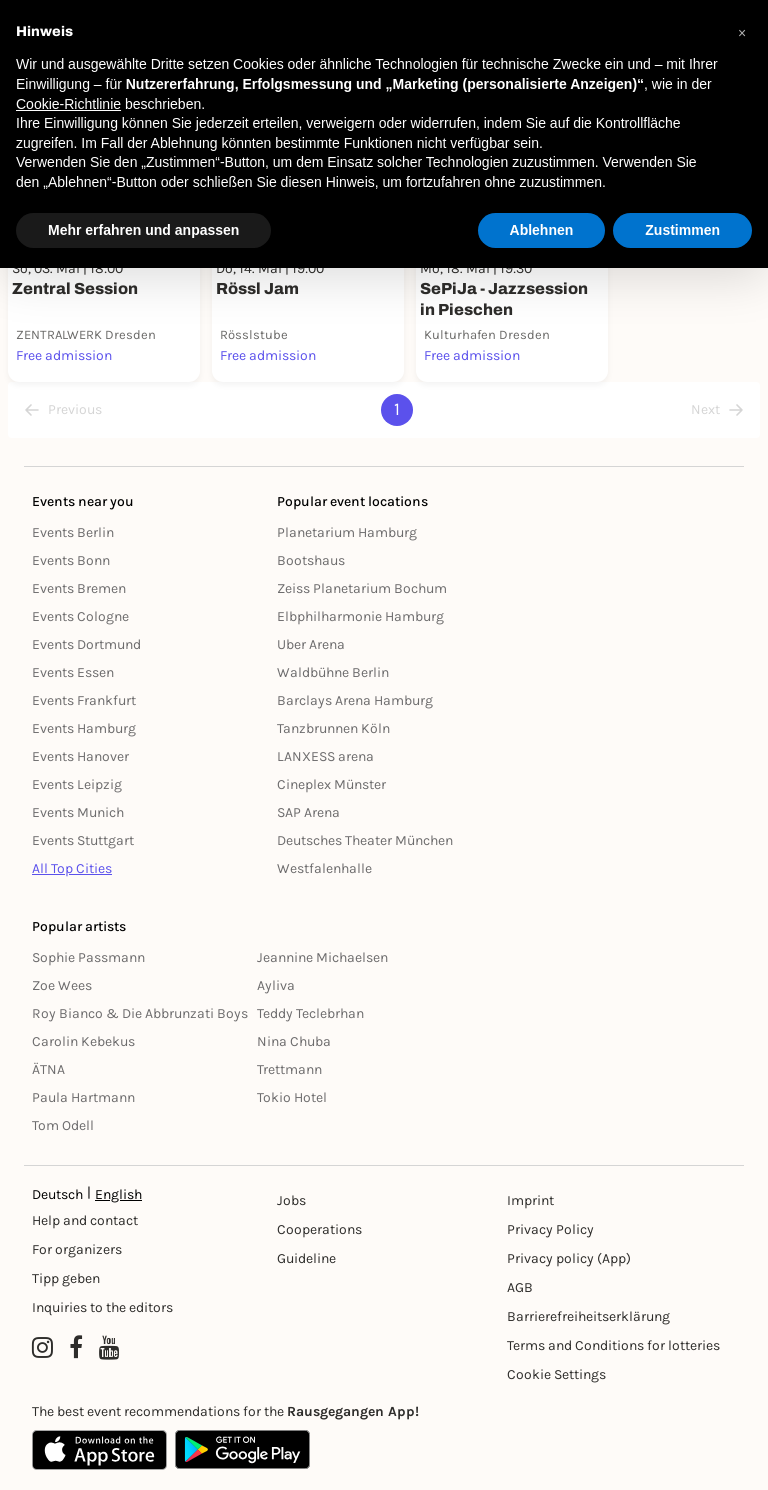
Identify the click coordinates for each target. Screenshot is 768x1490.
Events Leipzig (77, 784)
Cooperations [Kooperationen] (319, 1229)
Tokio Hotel (292, 1097)
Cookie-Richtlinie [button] (68, 104)
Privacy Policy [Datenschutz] (550, 1229)
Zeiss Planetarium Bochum (362, 588)
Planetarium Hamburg (347, 532)
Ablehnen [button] (542, 230)
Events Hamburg (84, 728)
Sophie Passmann (88, 957)
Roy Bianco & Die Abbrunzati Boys (140, 1013)
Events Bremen (79, 588)
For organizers (77, 1249)
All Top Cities (72, 868)
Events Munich (78, 812)
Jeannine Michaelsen (322, 957)
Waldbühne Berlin (333, 672)
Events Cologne (80, 616)
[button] (742, 32)
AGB (520, 1287)
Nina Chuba (294, 1041)
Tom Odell (63, 1125)
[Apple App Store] (99, 1450)
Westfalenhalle (324, 868)
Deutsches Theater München (365, 840)
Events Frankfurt (84, 700)
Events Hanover (80, 756)
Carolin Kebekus (83, 1041)
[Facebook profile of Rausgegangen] (76, 1348)
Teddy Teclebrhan (310, 1013)
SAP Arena (308, 812)
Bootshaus (311, 560)
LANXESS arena (325, 756)
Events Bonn (71, 560)
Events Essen (73, 672)
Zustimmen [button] (682, 230)
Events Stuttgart (83, 840)
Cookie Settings (556, 1374)
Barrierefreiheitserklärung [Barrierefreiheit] (588, 1316)
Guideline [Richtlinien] (306, 1258)
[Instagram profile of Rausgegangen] (42, 1348)
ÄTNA (48, 1069)
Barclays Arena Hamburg (355, 700)
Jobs (291, 1200)
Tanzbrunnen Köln (333, 728)
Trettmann (289, 1069)
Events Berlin (73, 532)
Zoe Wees (62, 985)
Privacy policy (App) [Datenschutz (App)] (569, 1258)
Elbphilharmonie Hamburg (360, 616)
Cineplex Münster (331, 784)
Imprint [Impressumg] (530, 1200)
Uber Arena (311, 644)
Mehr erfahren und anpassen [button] (143, 230)
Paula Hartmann (83, 1097)
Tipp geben (66, 1278)
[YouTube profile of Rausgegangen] (109, 1348)
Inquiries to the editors (102, 1307)
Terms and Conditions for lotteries (613, 1345)
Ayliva (276, 985)
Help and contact (85, 1220)
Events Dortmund (86, 644)
